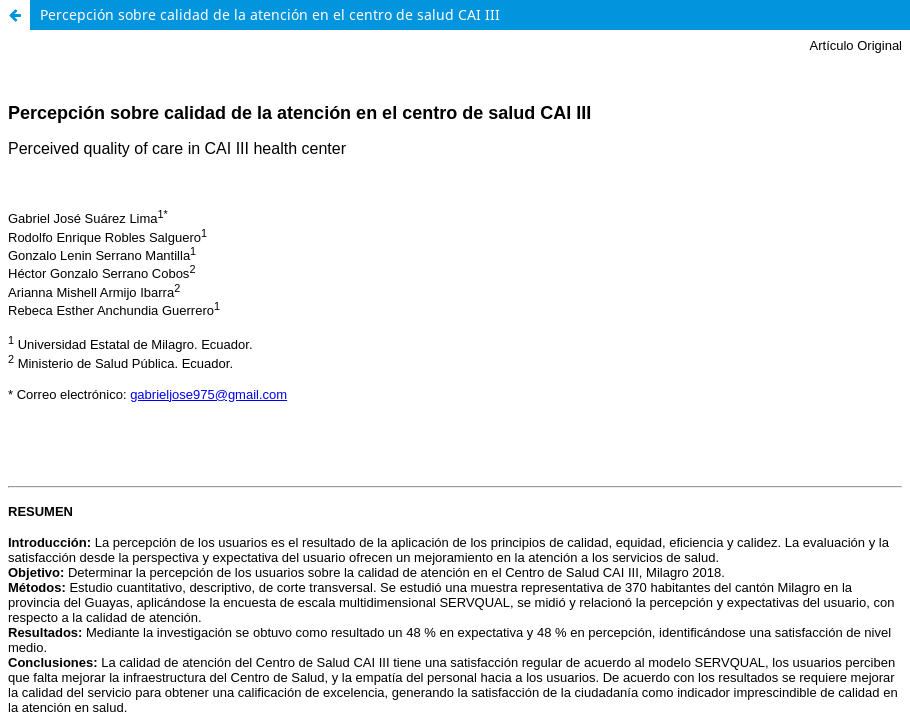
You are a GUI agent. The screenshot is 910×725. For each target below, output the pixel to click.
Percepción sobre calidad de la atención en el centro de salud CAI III (270, 14)
